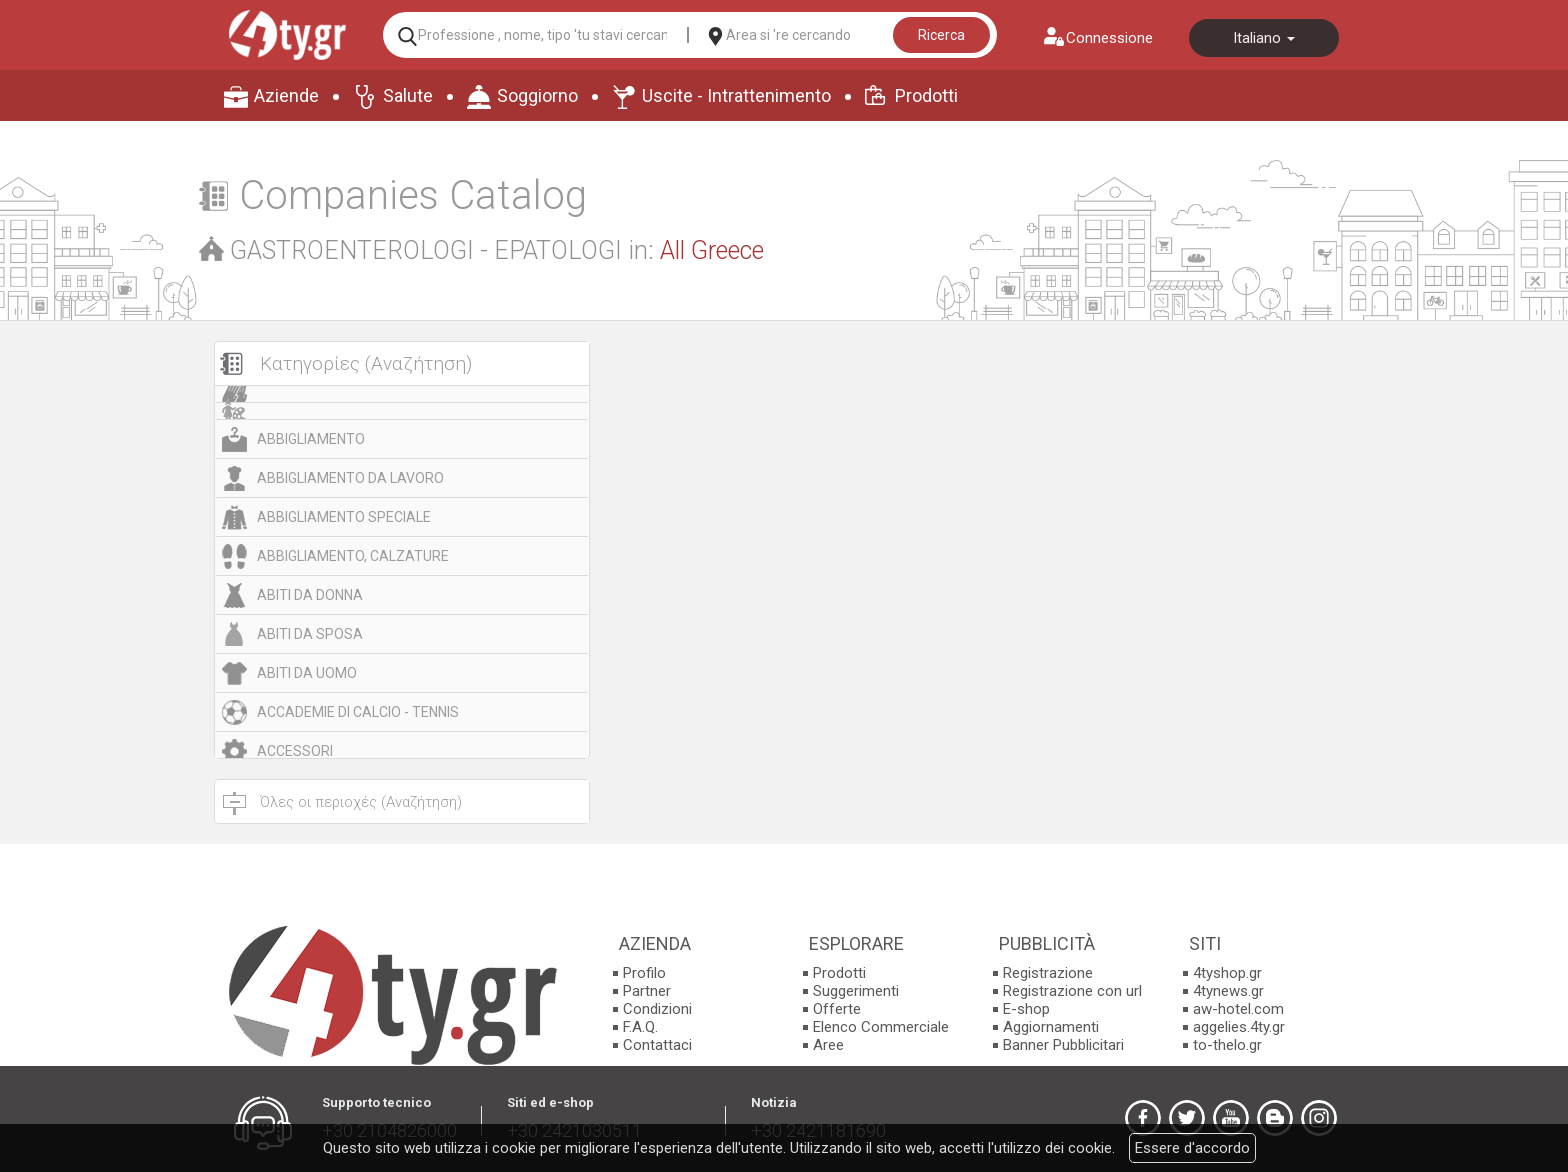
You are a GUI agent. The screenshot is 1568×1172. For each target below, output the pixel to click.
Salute (408, 95)
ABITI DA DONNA (310, 595)
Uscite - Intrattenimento (736, 95)
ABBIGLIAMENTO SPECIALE (344, 517)
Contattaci (657, 1045)
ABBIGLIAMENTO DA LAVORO (350, 478)
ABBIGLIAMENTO (311, 439)
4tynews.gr (1228, 991)
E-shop (1026, 1009)
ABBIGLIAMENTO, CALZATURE (353, 556)
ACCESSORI (295, 751)
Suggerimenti (856, 991)
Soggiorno (537, 95)
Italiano (1264, 38)
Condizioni (657, 1009)
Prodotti (926, 95)
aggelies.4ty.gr (1239, 1027)
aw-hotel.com (1238, 1009)
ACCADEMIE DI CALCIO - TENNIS (358, 712)
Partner (647, 991)
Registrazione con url (1072, 991)
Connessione (1109, 38)
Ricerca (941, 35)
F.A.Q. (640, 1027)
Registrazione (1048, 973)
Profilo (644, 973)
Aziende (286, 95)
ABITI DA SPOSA (310, 634)
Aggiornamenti (1051, 1027)
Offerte (837, 1009)
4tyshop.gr (1227, 973)
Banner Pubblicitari (1063, 1045)
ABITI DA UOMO (307, 673)
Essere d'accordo (1192, 1148)
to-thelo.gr (1227, 1045)
